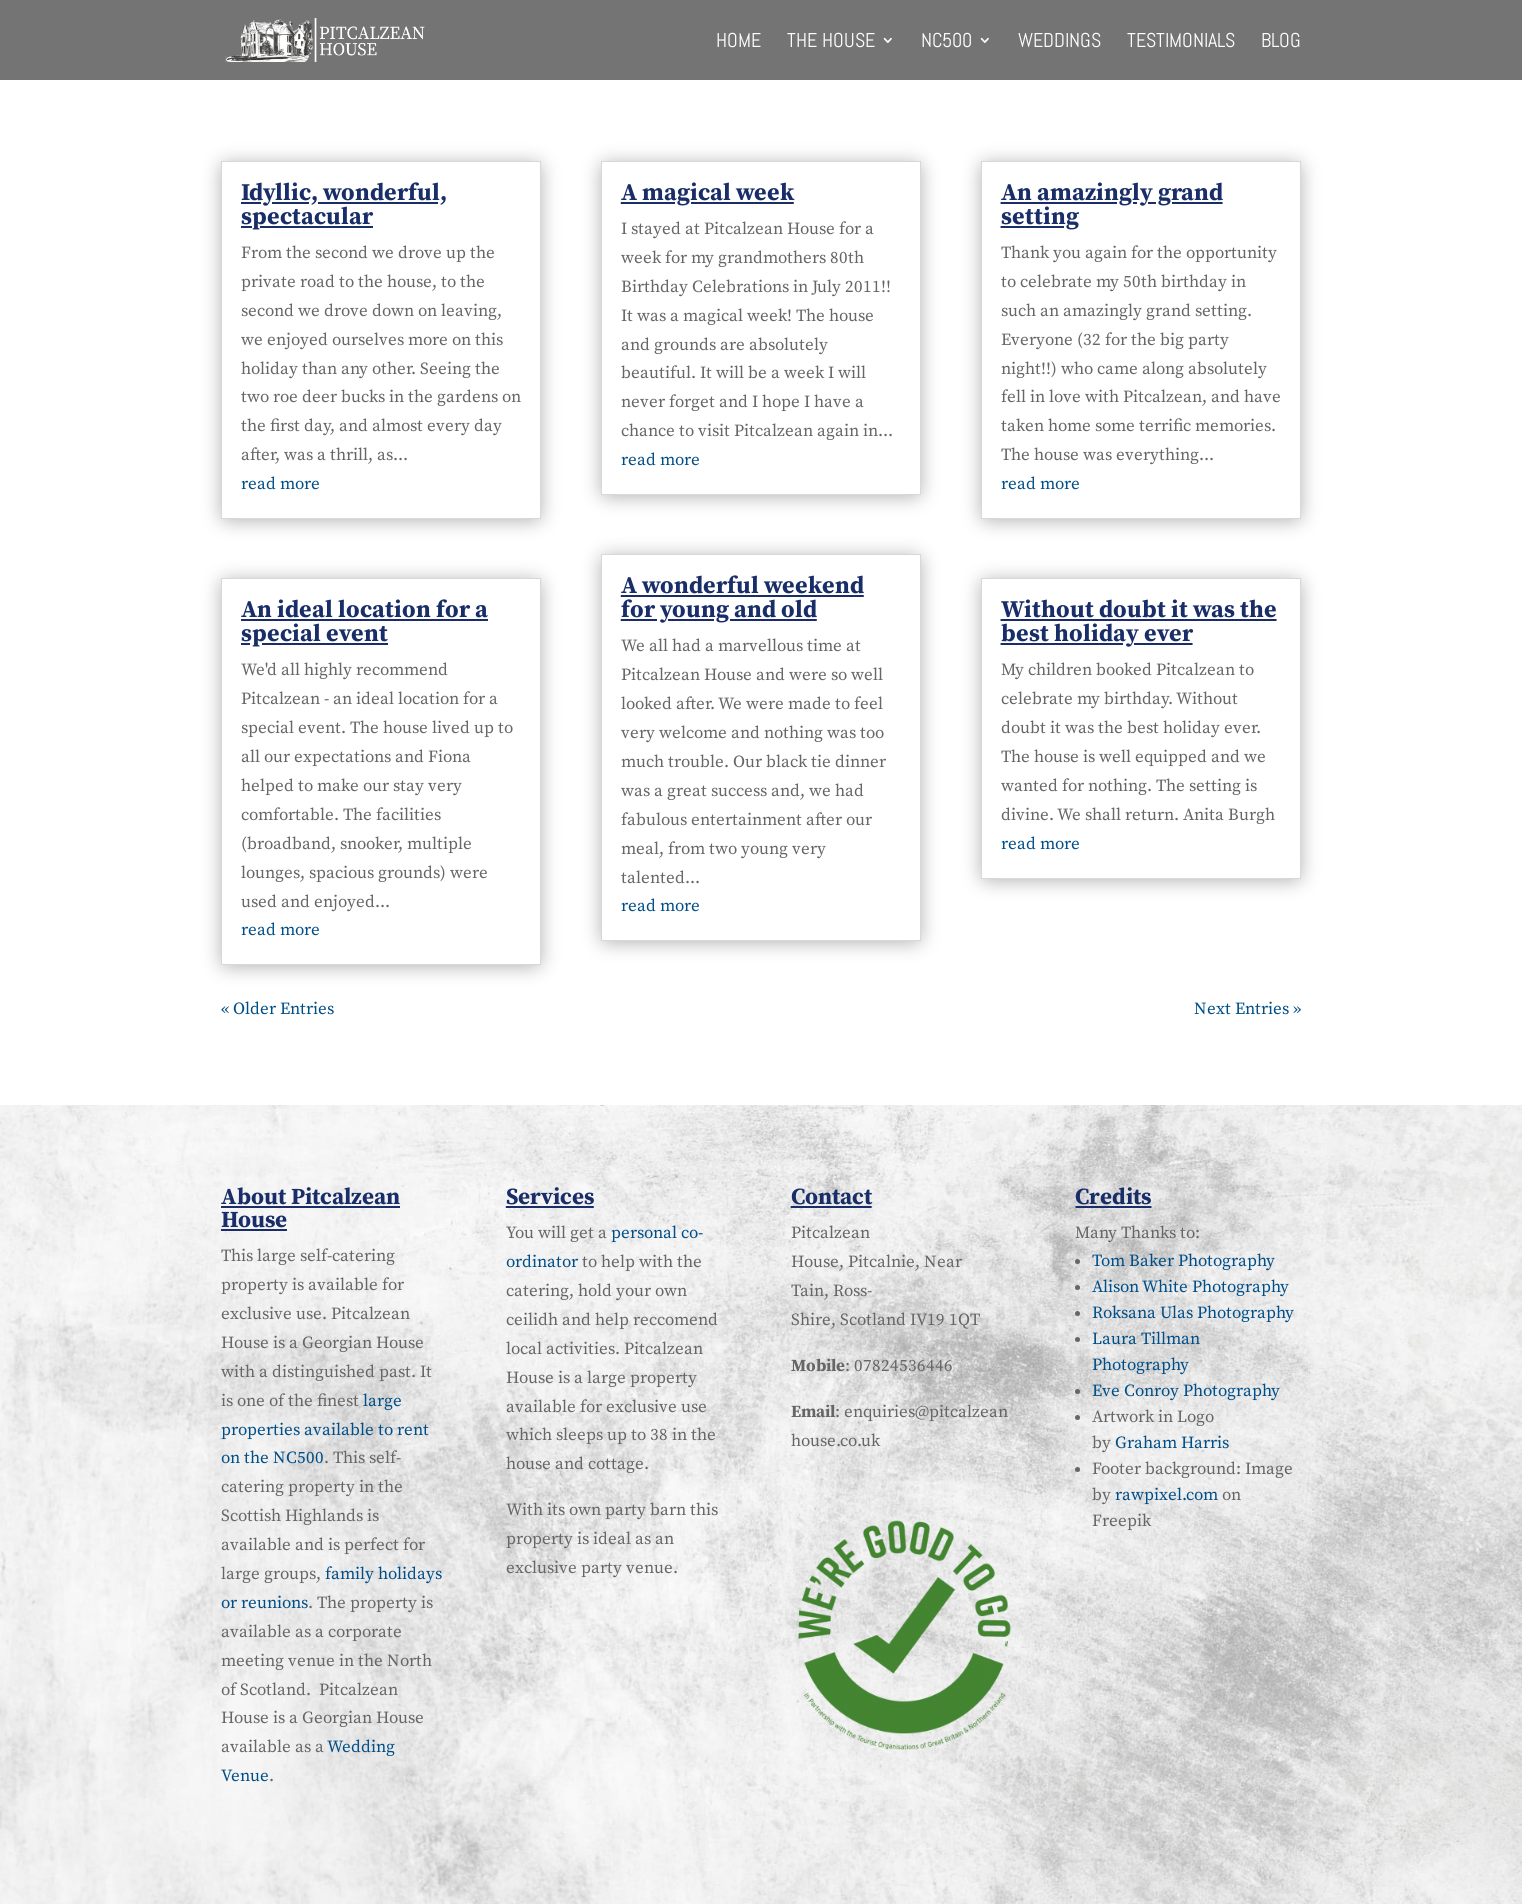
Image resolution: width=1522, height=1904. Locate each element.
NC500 (946, 43)
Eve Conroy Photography (1186, 1391)
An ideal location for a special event (364, 622)
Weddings (1059, 43)
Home (738, 43)
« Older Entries (277, 1009)
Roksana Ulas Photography (1193, 1313)
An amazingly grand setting (1112, 205)
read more (280, 484)
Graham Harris (1172, 1443)
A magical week (707, 193)
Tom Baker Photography (1183, 1261)
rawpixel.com (1166, 1495)
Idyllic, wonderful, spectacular (344, 205)
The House (831, 43)
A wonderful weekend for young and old (742, 598)
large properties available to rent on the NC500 (325, 1430)
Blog (1281, 43)
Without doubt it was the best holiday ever (1139, 622)
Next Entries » (1247, 1009)
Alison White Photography (1190, 1287)
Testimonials (1181, 43)
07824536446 (903, 1366)
